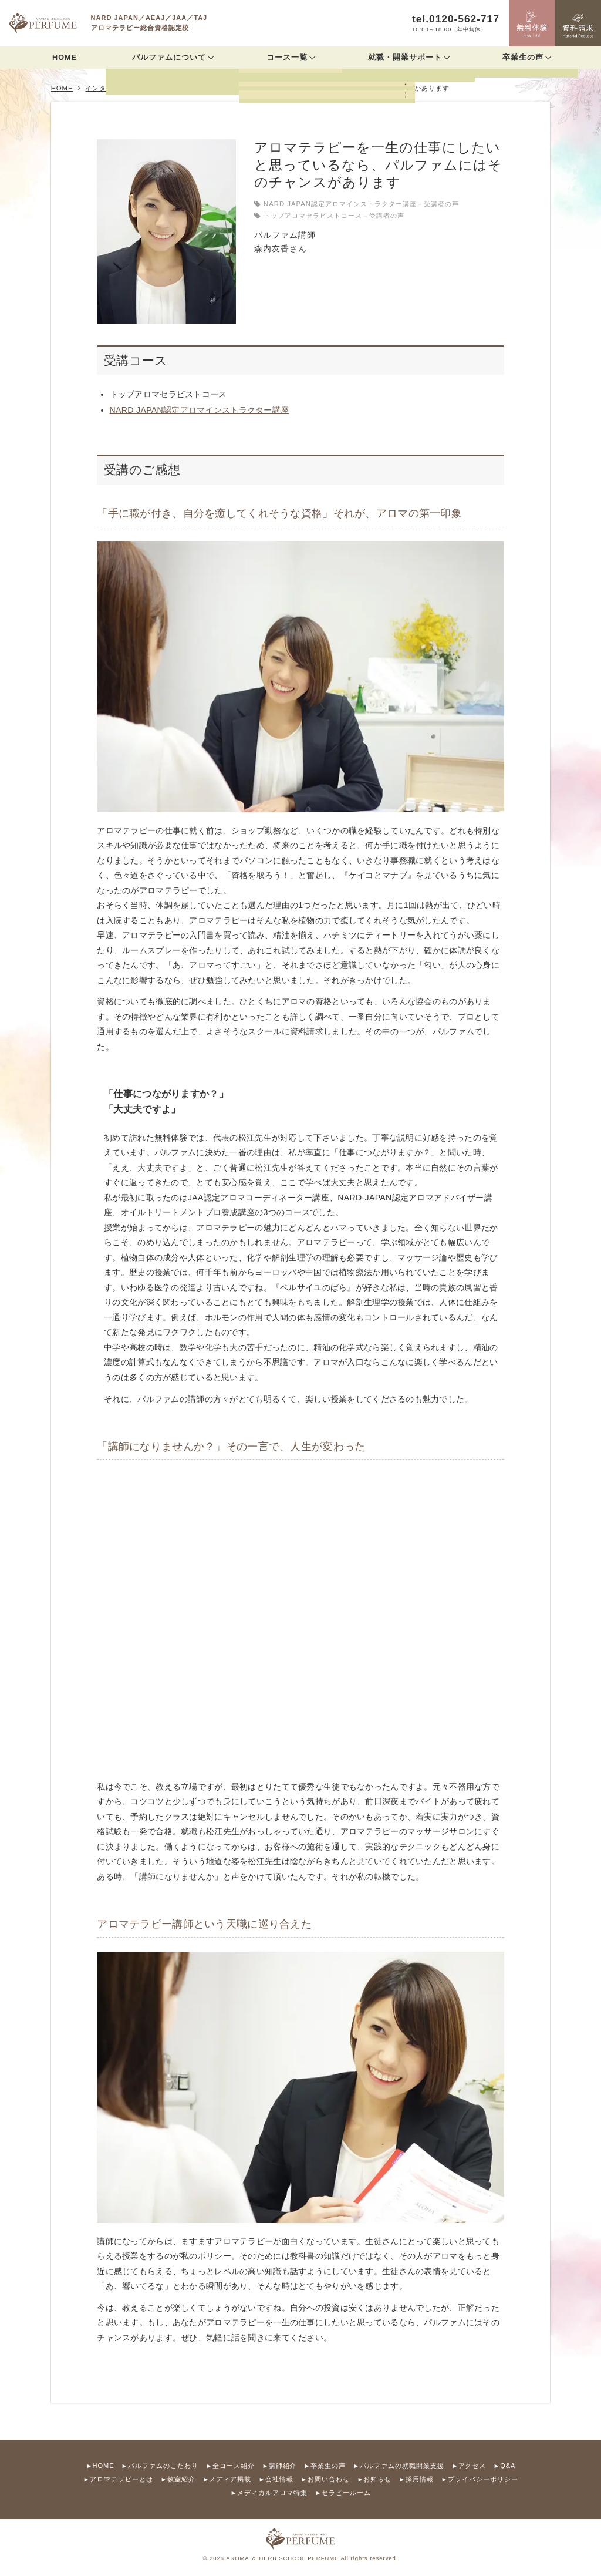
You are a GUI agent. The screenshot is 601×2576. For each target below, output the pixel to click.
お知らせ (377, 2479)
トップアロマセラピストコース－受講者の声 (334, 215)
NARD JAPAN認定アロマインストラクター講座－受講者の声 (361, 203)
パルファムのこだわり (163, 2466)
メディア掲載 (230, 2479)
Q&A (507, 2466)
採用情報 (420, 2479)
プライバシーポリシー (483, 2479)
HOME (64, 57)
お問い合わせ (329, 2479)
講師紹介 (283, 2466)
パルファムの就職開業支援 (402, 2466)
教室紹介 (181, 2479)
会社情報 (279, 2479)
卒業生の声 (328, 2466)
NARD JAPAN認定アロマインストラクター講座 (199, 410)
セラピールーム (346, 2493)
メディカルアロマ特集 (272, 2493)
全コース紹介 (233, 2466)
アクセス (472, 2466)
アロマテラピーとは (121, 2479)
